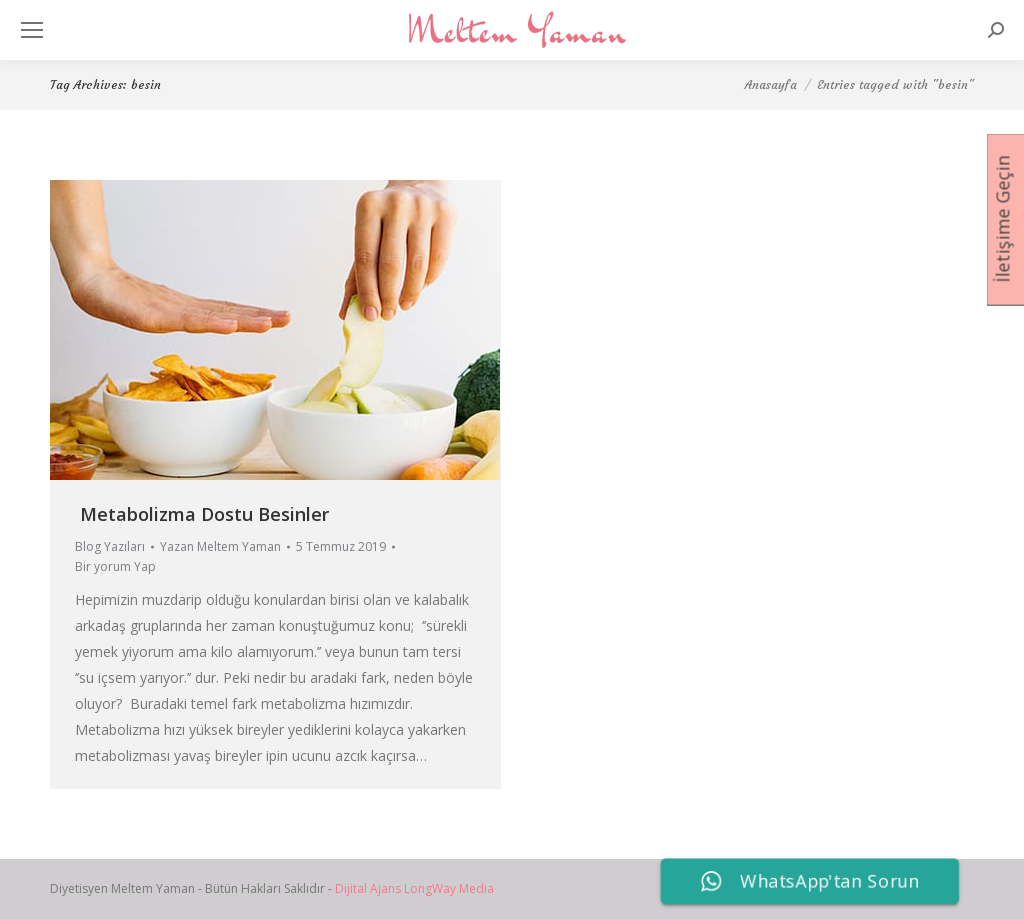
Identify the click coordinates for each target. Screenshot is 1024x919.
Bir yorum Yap (115, 566)
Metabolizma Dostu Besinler (204, 514)
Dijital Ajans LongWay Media (414, 888)
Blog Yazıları (110, 546)
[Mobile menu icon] (32, 30)
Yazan (220, 546)
